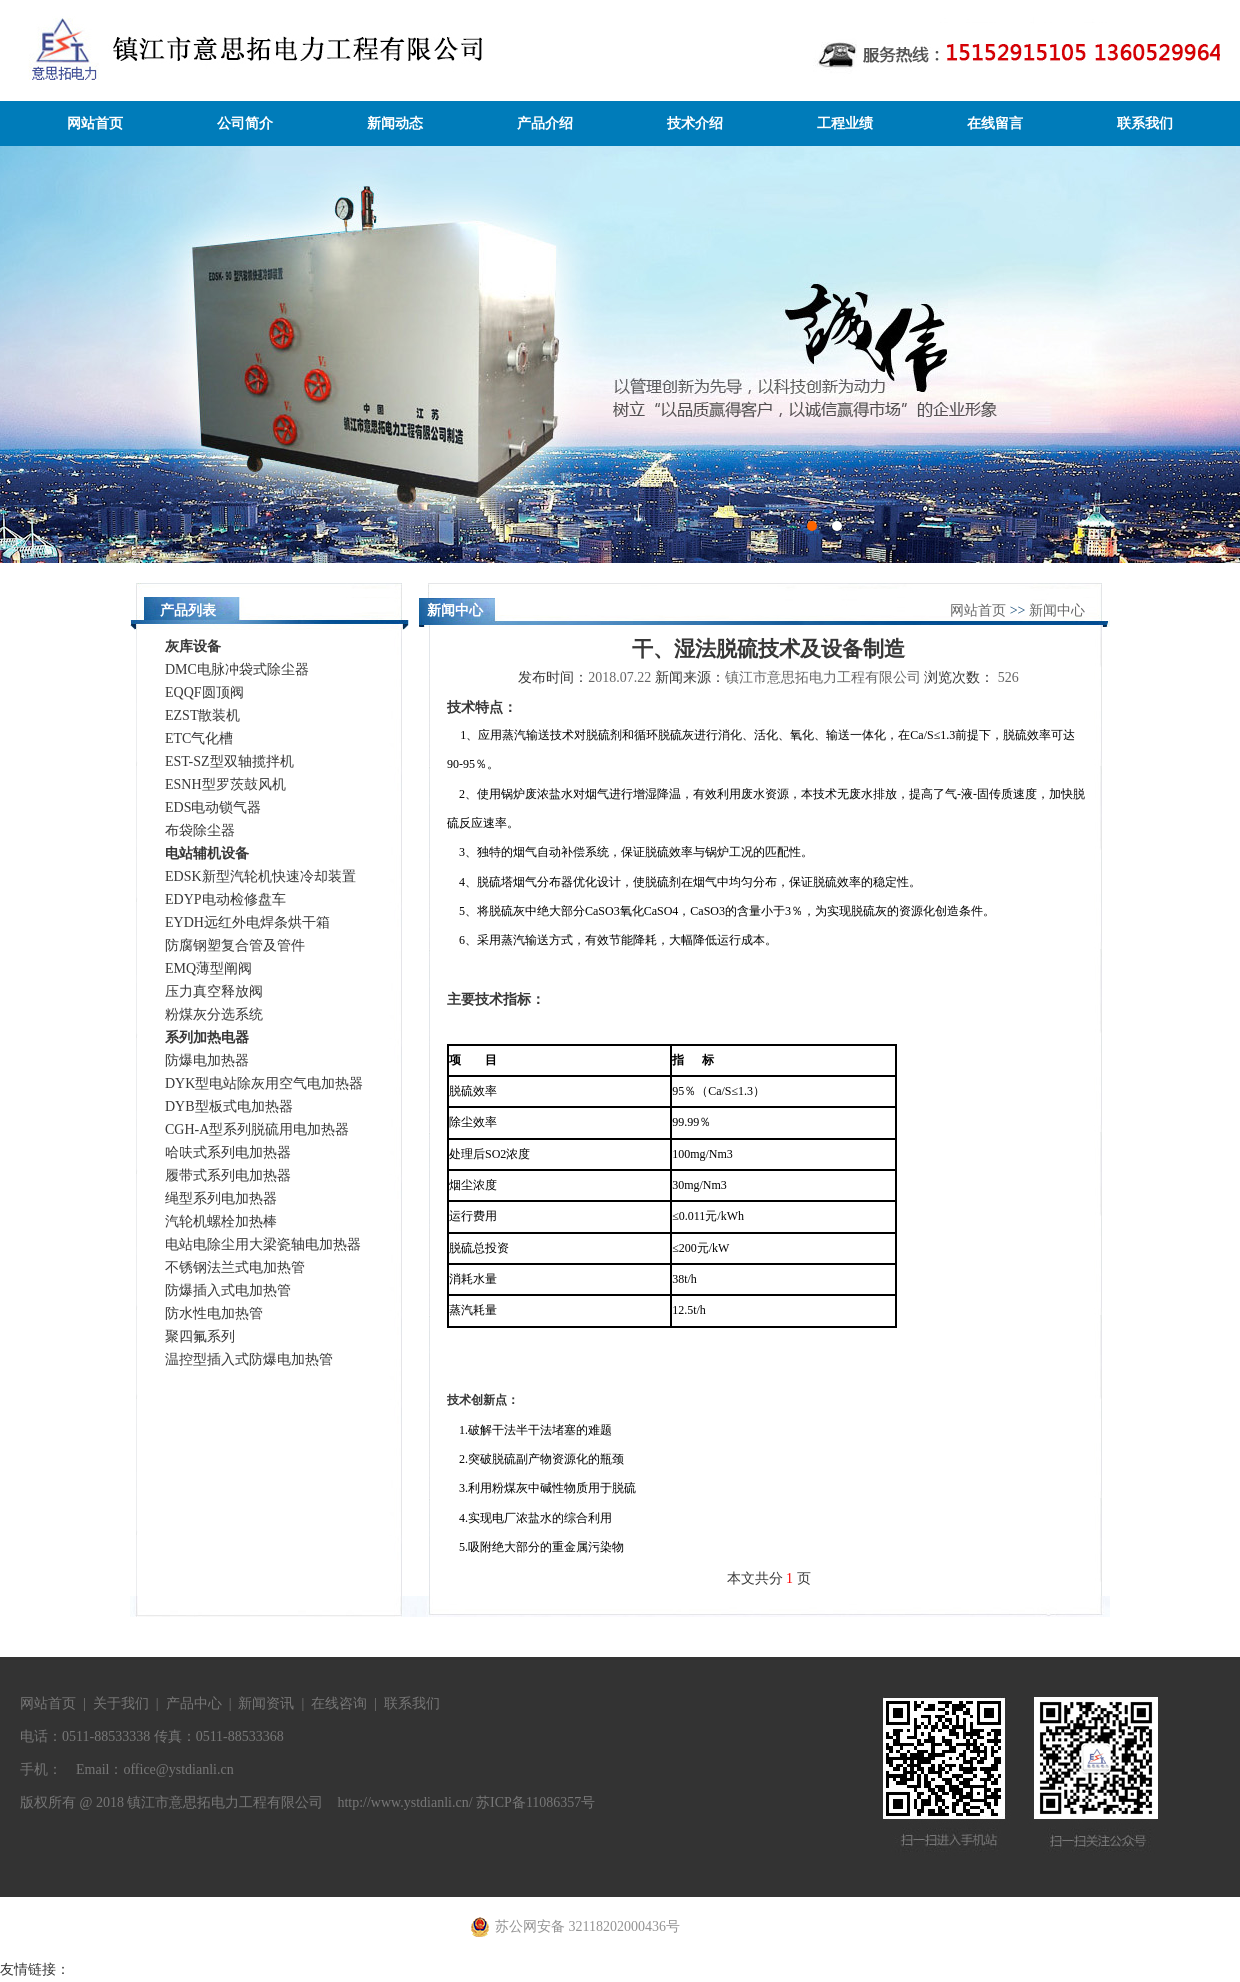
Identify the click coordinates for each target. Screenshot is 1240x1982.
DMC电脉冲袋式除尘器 (237, 669)
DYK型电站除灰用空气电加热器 (264, 1083)
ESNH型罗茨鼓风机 (225, 784)
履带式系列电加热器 (228, 1175)
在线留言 (995, 123)
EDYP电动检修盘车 (225, 899)
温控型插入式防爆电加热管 (249, 1359)
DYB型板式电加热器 (229, 1106)
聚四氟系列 (200, 1336)
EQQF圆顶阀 (204, 692)
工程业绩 (845, 123)
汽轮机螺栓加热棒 (221, 1221)
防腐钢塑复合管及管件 (235, 945)
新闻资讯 (266, 1703)
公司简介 (245, 123)
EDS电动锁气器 (213, 807)
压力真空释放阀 (214, 991)
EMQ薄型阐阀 (208, 968)
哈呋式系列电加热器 (228, 1152)
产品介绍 (545, 123)
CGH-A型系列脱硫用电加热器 (257, 1129)
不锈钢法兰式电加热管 (235, 1267)
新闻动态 (395, 123)
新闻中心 (1057, 610)
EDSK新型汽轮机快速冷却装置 (260, 876)
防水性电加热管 (214, 1313)
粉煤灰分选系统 (214, 1014)
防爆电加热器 (207, 1060)
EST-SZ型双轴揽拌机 (229, 761)
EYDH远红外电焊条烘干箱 (247, 922)
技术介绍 (695, 123)
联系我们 (1145, 123)
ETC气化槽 (199, 738)
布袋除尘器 (200, 830)
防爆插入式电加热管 (228, 1290)
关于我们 (121, 1703)
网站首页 (95, 123)
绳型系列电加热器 (221, 1198)
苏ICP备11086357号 (535, 1802)
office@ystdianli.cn (178, 1769)
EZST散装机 (202, 715)
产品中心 (194, 1703)
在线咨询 (339, 1703)
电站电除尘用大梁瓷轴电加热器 (263, 1244)
